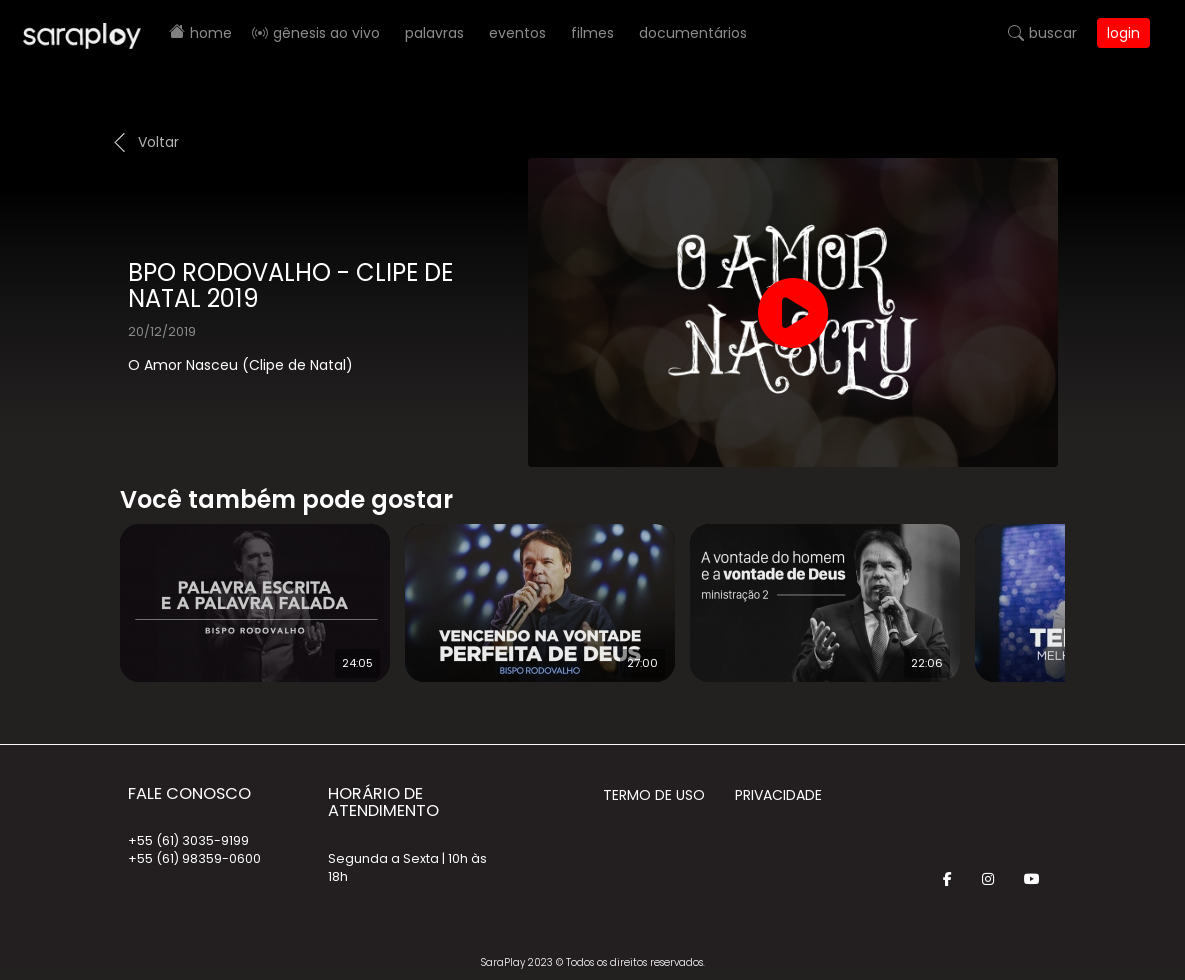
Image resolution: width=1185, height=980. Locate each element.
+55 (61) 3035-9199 (188, 840)
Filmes (592, 33)
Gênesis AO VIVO (326, 33)
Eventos (517, 33)
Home (211, 33)
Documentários (693, 33)
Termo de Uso (654, 795)
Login (1123, 33)
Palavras (434, 33)
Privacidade (778, 795)
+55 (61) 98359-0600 (194, 858)
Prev (90, 590)
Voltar (158, 142)
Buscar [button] (1053, 33)
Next (1097, 590)
